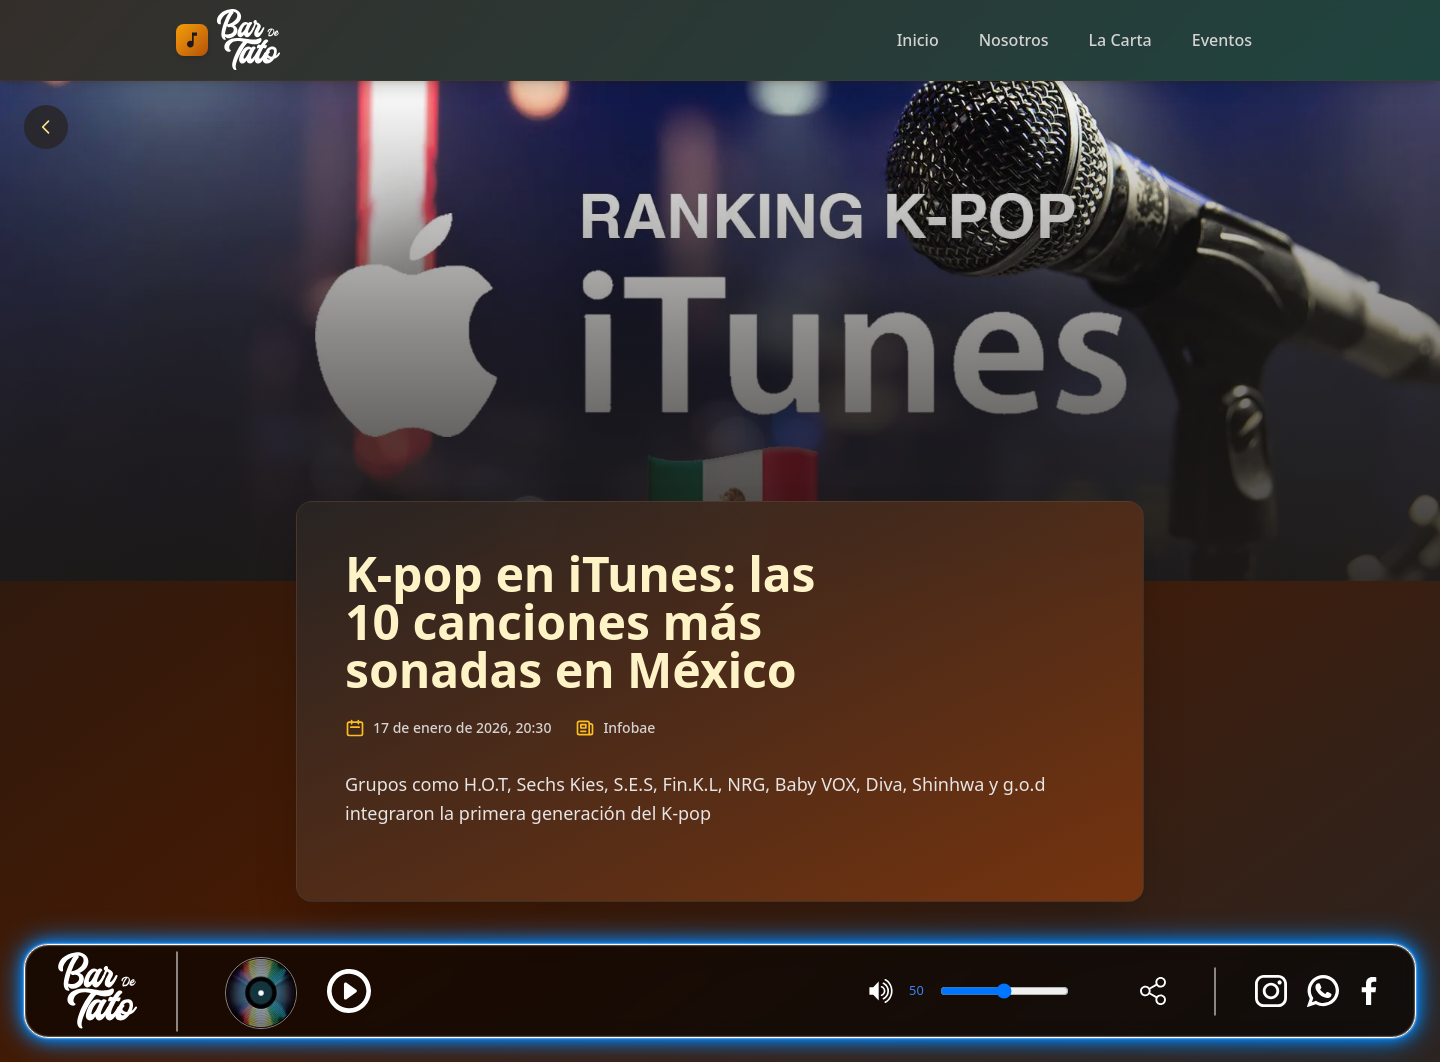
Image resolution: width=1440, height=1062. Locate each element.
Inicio (918, 40)
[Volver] (46, 127)
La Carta (1120, 40)
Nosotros (1014, 40)
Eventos (1222, 40)
